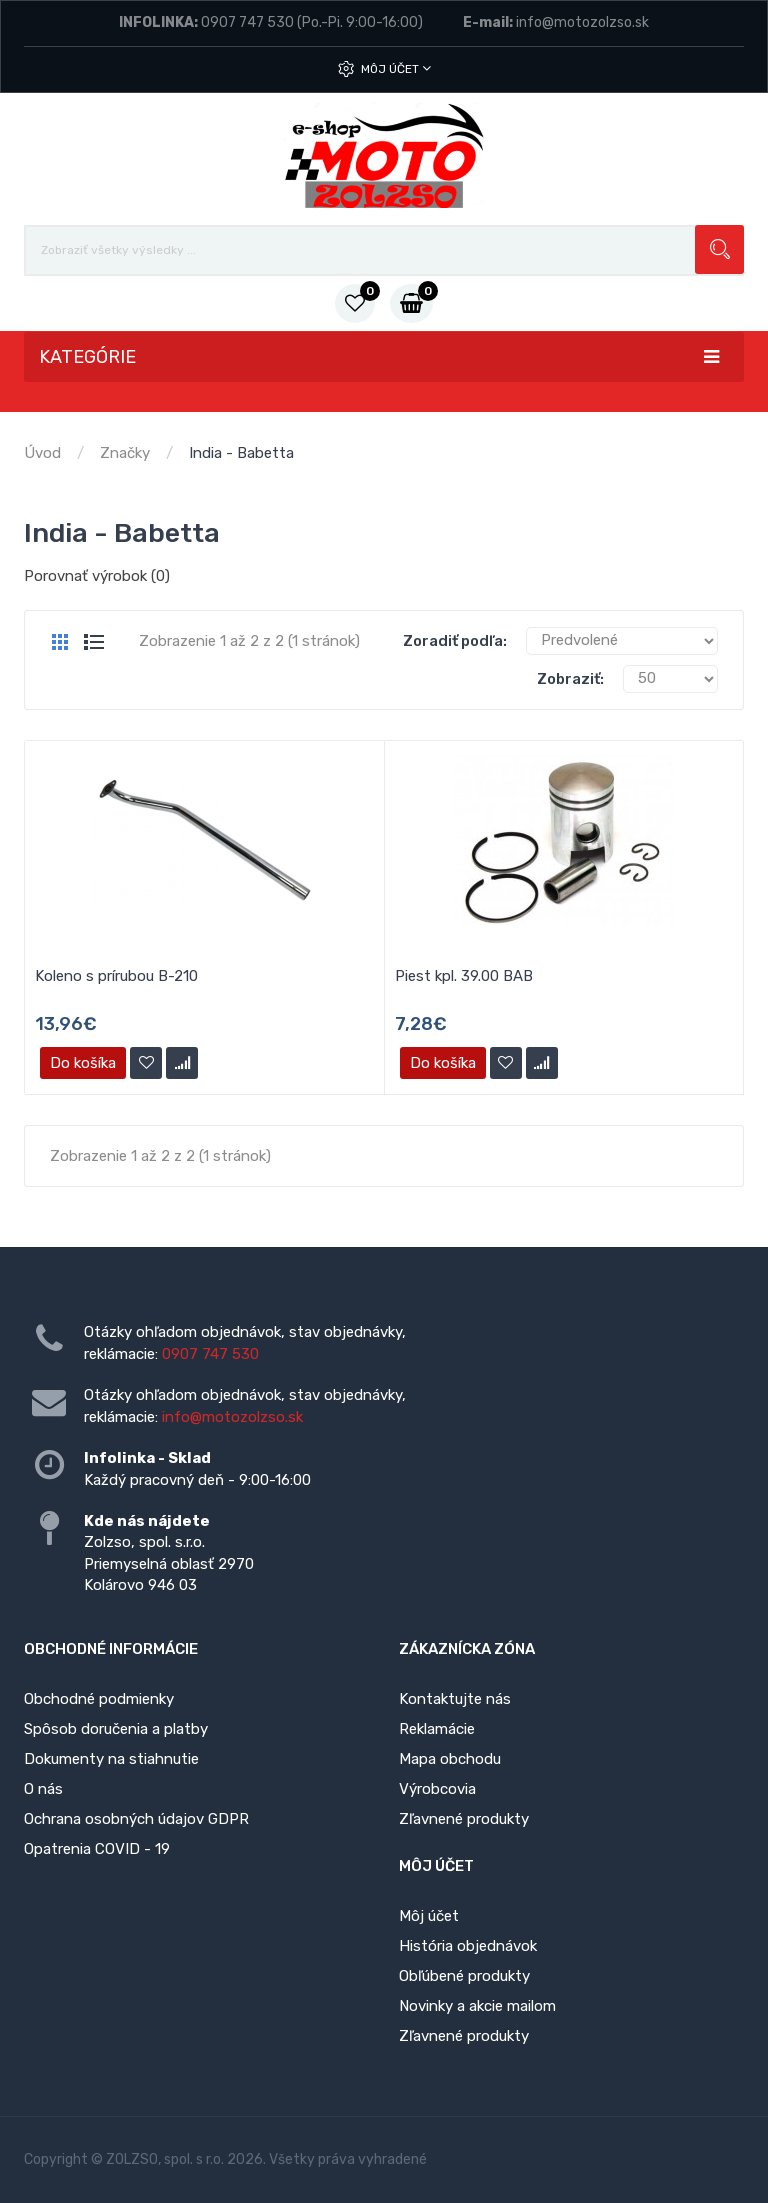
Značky (125, 453)
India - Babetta (241, 453)
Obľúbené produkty (464, 1976)
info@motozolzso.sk (582, 22)
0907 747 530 (247, 22)
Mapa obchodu (450, 1759)
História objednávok (468, 1946)
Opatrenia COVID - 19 (97, 1849)
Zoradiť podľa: (455, 641)
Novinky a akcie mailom (477, 2006)
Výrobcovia (437, 1789)
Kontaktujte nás (455, 1699)
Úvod (42, 453)
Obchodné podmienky (99, 1699)
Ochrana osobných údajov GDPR (136, 1819)
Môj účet (396, 68)
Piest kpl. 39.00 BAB (464, 976)
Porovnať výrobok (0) (97, 576)
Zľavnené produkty (464, 1819)
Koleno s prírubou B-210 (116, 976)
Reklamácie (437, 1729)
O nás (43, 1789)
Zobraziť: (570, 679)
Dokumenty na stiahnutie (111, 1759)
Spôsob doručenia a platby (116, 1729)
